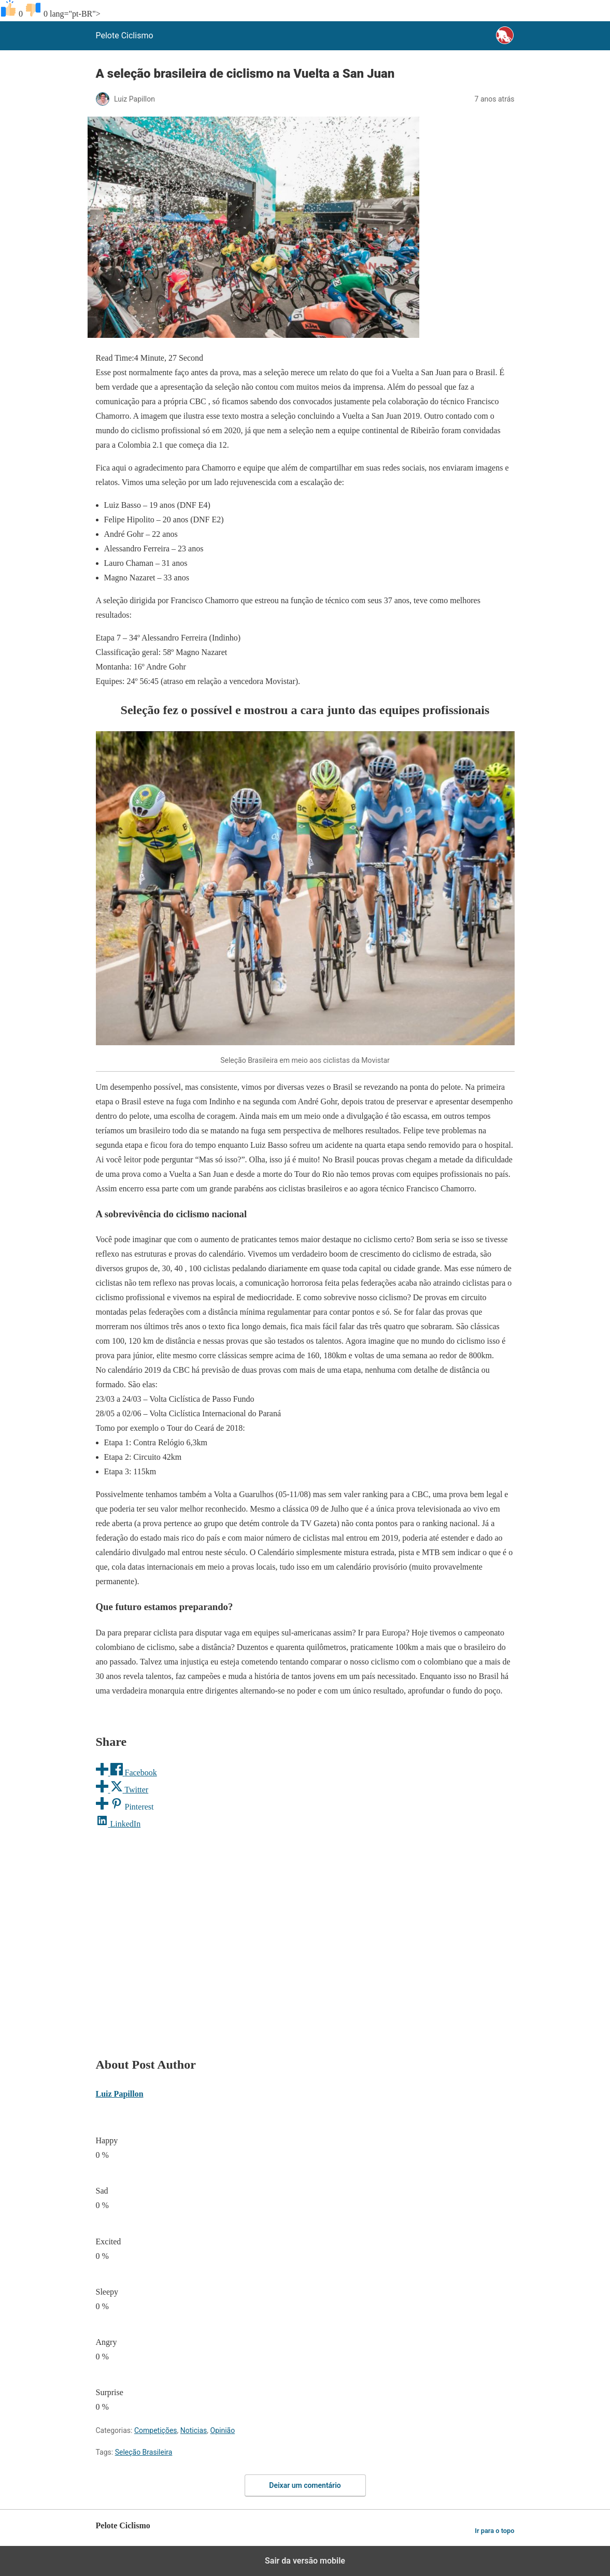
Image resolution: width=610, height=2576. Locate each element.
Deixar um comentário (305, 2485)
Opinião (222, 2430)
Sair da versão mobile (305, 2561)
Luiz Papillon (120, 2093)
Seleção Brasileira (144, 2452)
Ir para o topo (494, 2531)
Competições (155, 2430)
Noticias (193, 2430)
